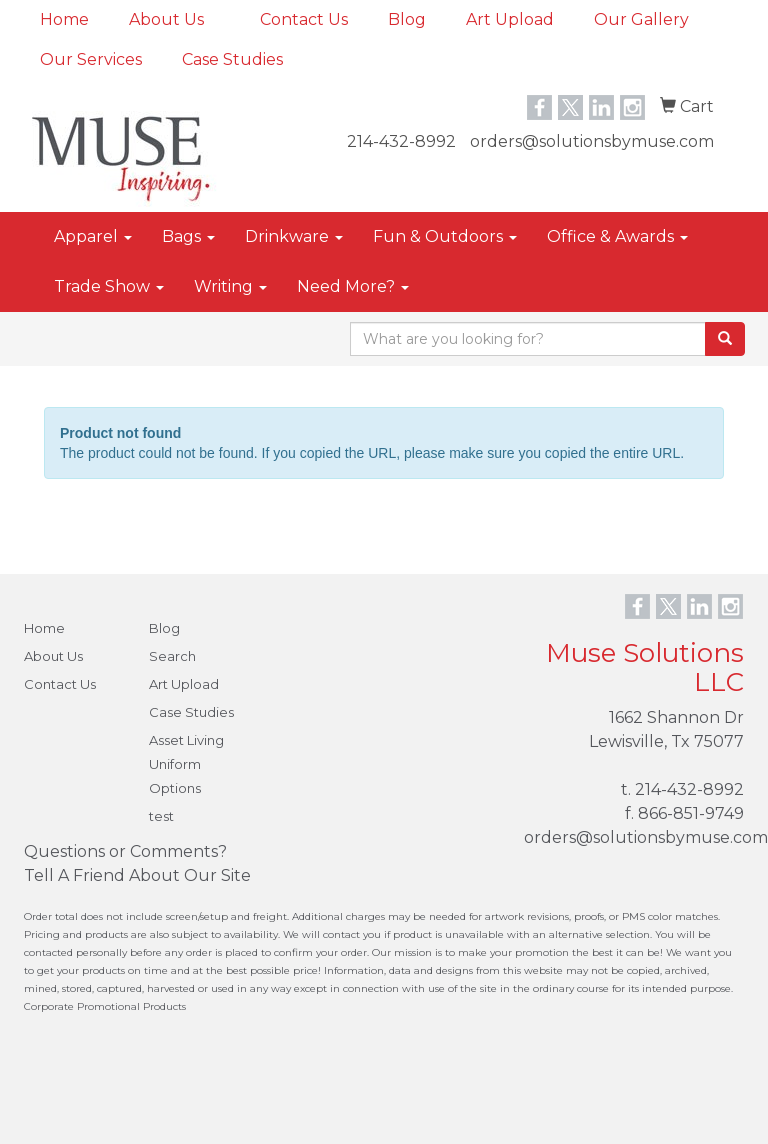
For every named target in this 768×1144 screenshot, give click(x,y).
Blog (407, 19)
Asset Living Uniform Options (186, 764)
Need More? (353, 286)
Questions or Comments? (125, 851)
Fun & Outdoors (445, 236)
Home (64, 19)
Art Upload (510, 19)
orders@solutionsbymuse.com (592, 141)
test (161, 816)
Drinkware (294, 236)
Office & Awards (617, 236)
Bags (188, 236)
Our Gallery (641, 19)
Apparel (93, 236)
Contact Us (304, 19)
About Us (166, 19)
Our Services (91, 59)
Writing (230, 286)
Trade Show (109, 286)
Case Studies (232, 59)
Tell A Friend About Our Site (137, 875)
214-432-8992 (401, 141)
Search (172, 656)
